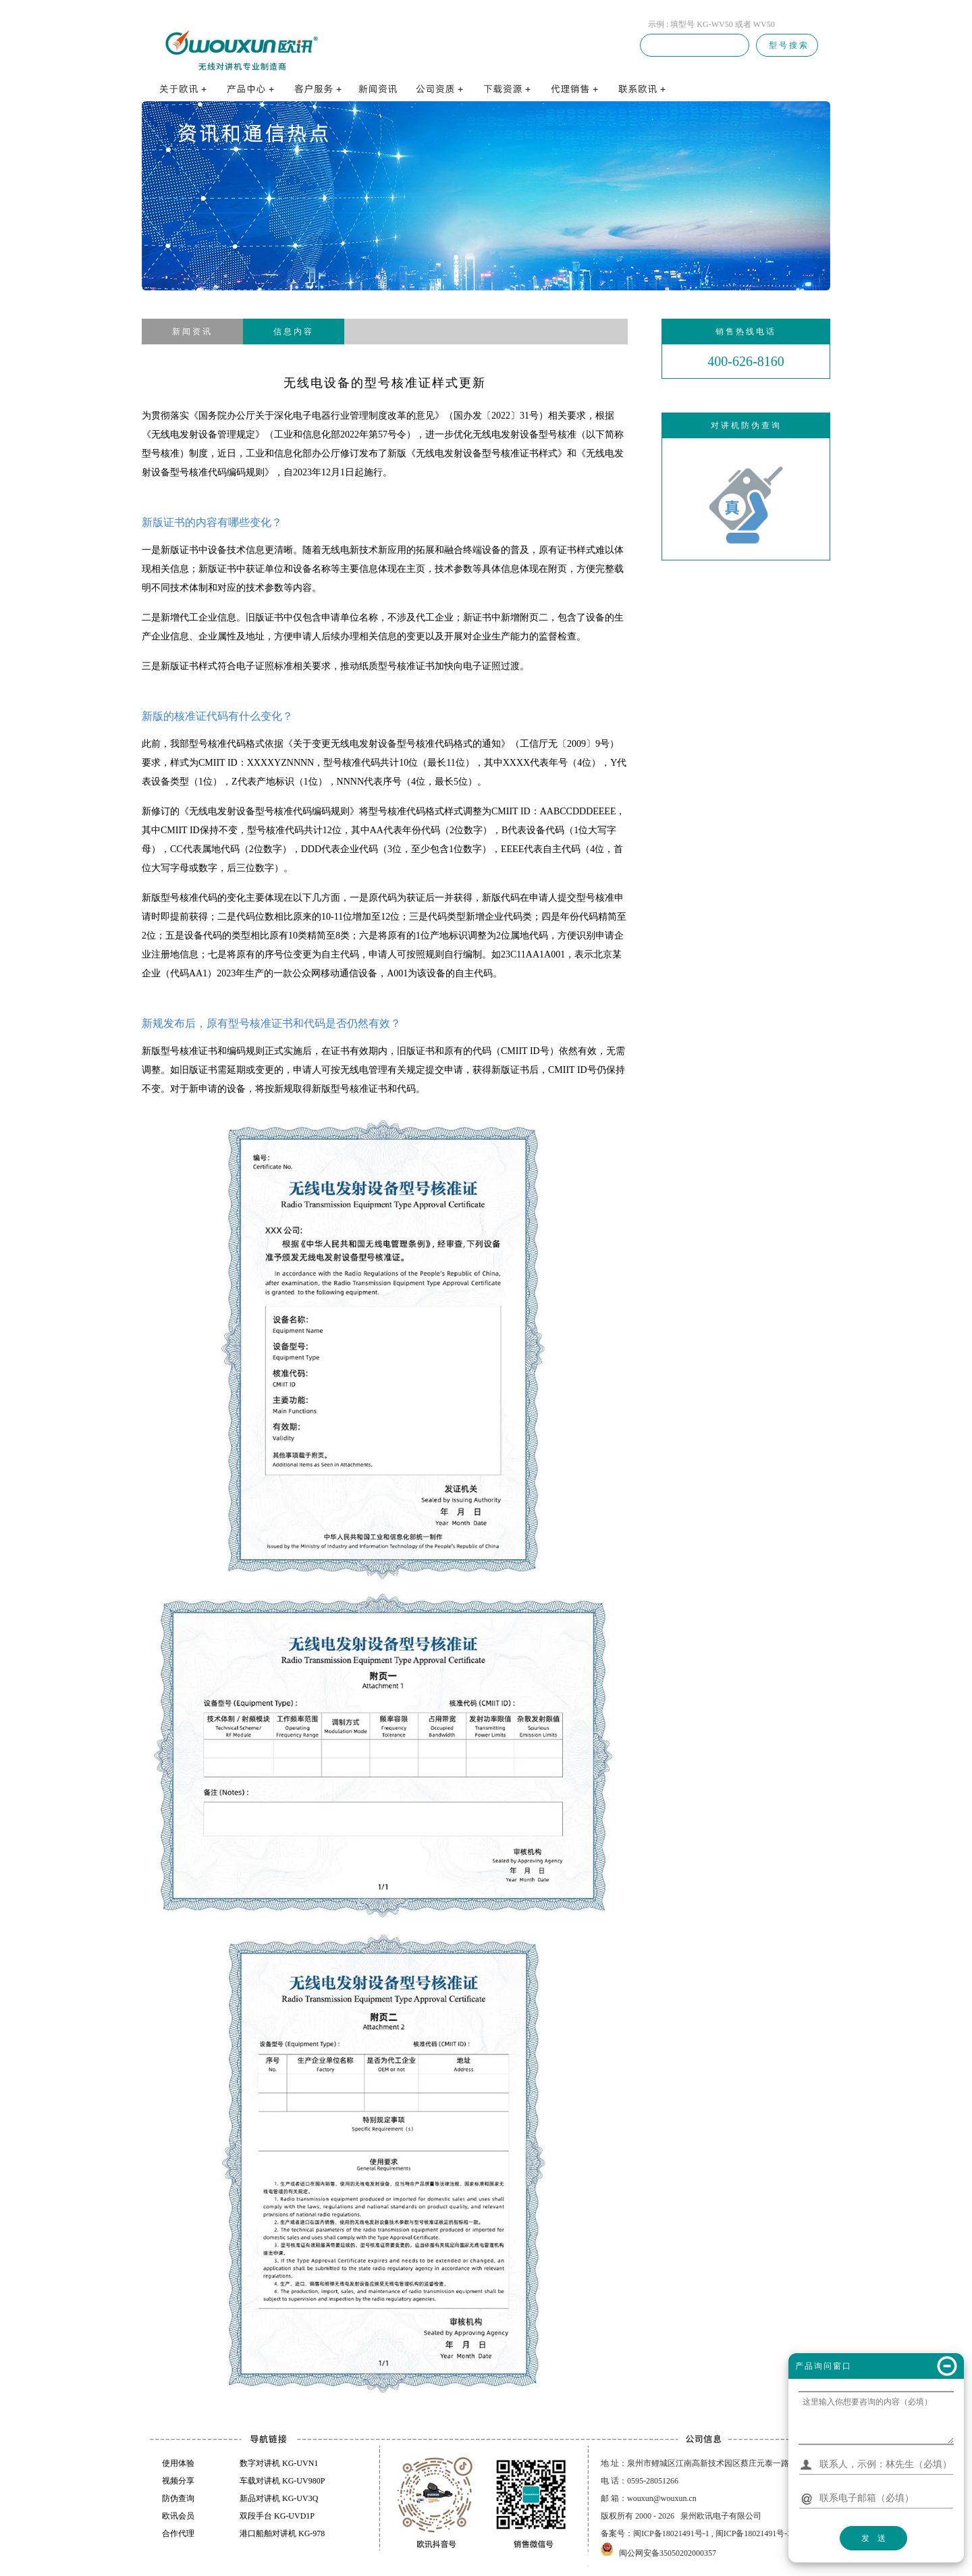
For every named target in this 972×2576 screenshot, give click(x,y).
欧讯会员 (178, 2516)
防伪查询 (178, 2498)
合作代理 (178, 2533)
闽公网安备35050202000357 (667, 2553)
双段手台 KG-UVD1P (277, 2516)
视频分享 (178, 2481)
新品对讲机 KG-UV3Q (279, 2498)
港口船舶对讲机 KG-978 (282, 2533)
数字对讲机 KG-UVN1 (279, 2463)
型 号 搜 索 (787, 45)
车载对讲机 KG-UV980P (282, 2481)
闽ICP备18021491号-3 (754, 2533)
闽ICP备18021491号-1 (671, 2533)
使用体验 (178, 2463)
